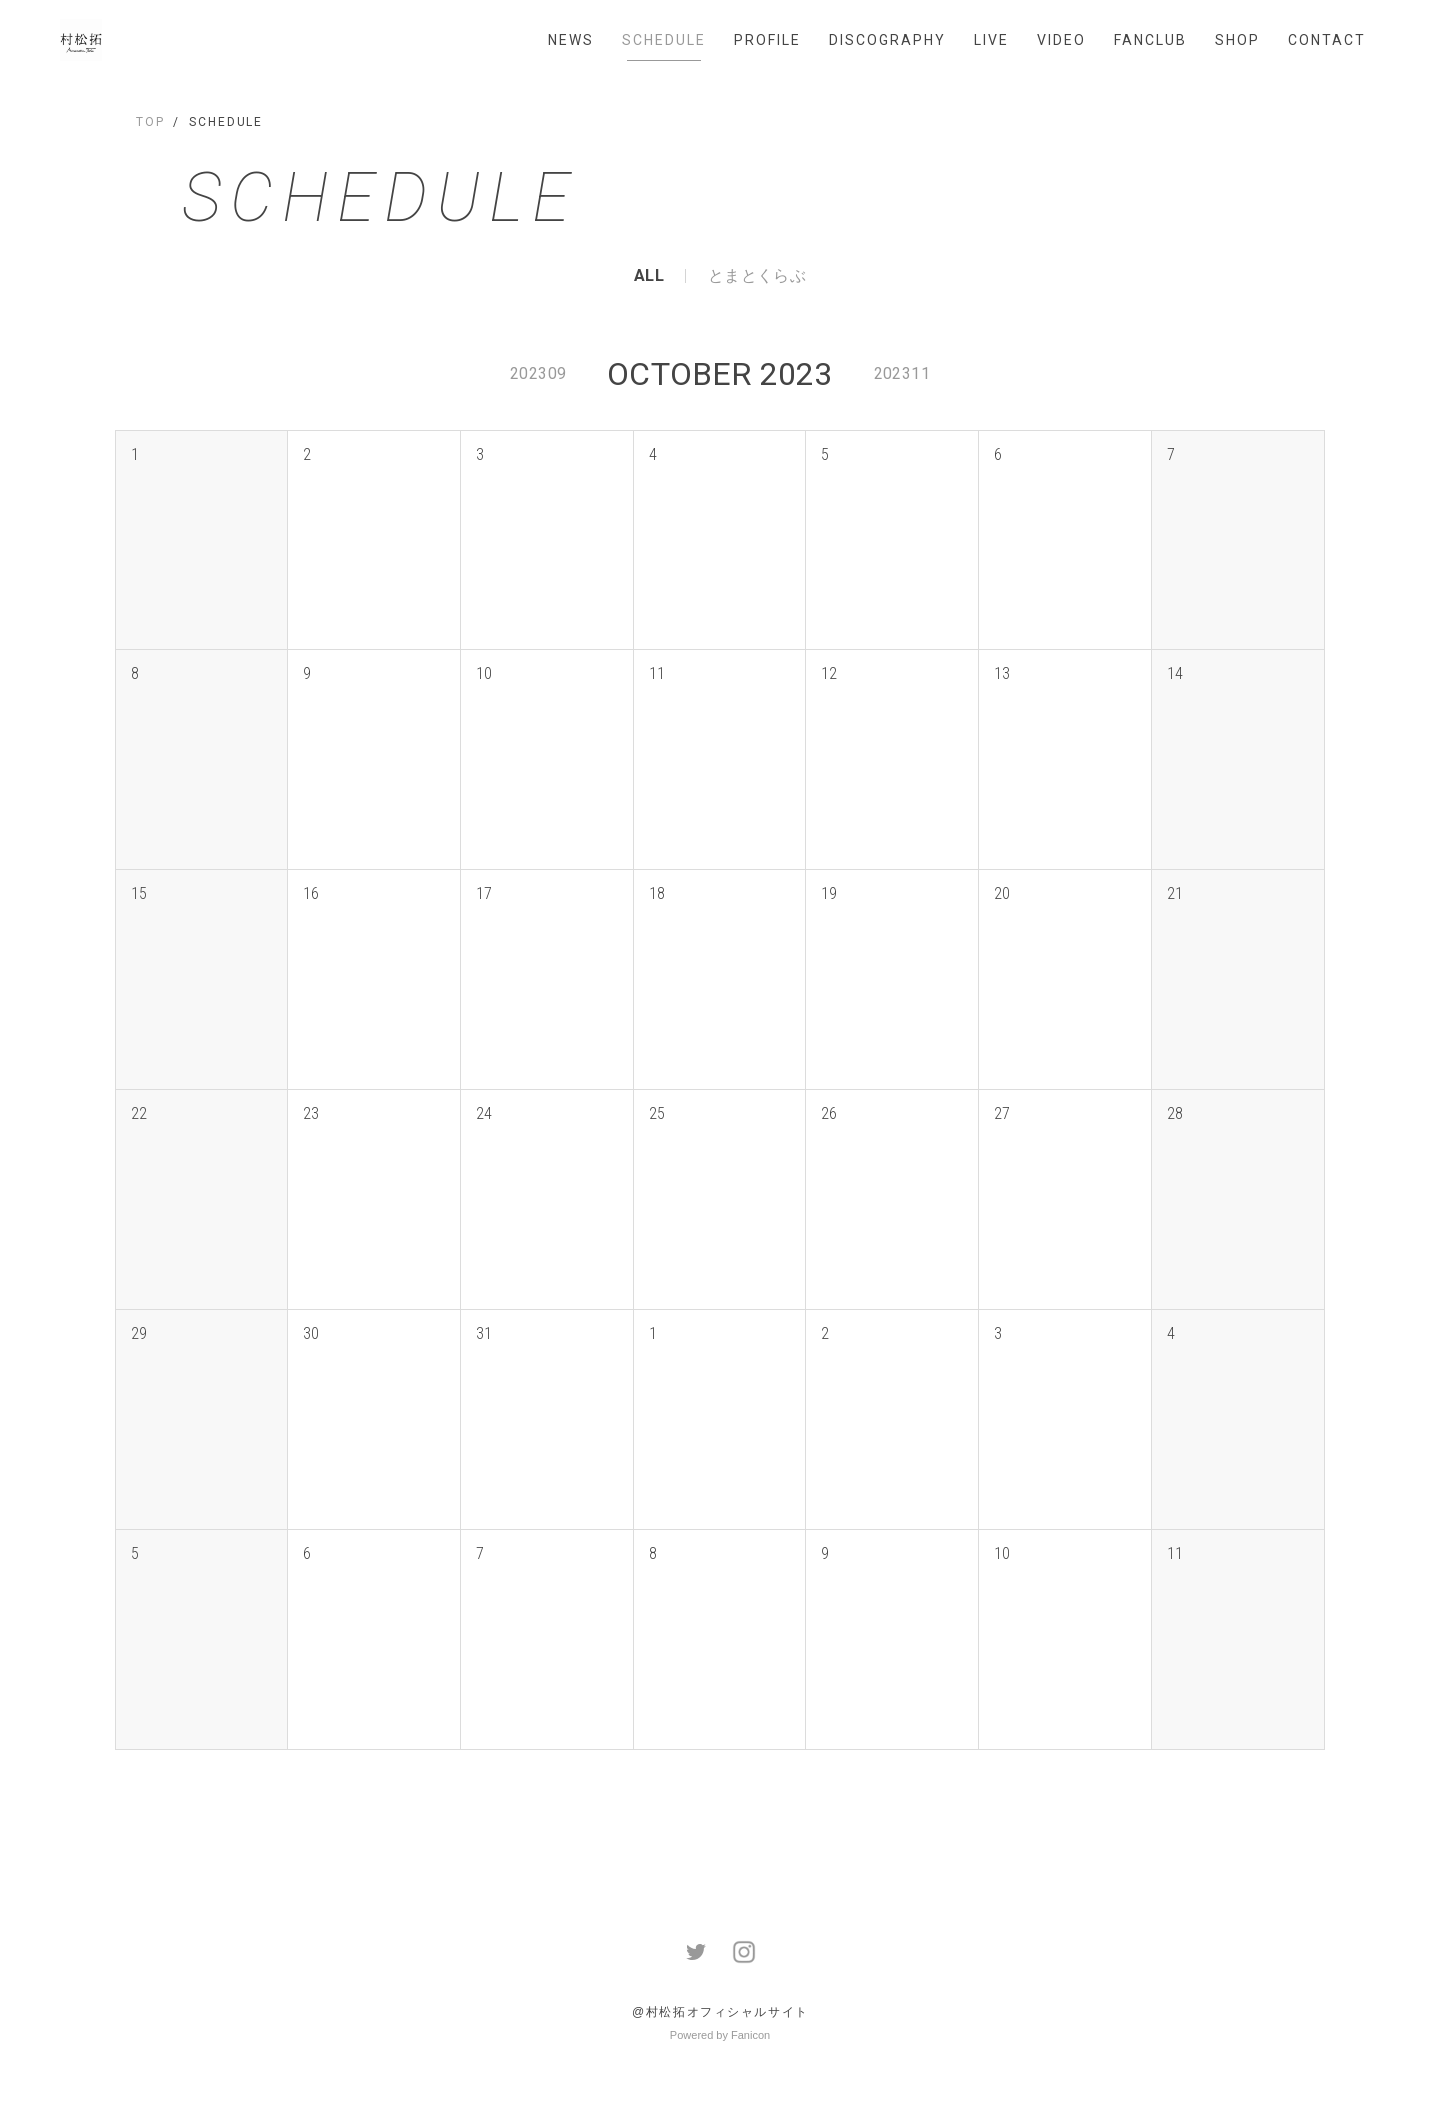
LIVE (991, 40)
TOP (150, 122)
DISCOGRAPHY (887, 40)
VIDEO (1061, 40)
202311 (902, 373)
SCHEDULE (664, 40)
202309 (538, 373)
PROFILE (767, 40)
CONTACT (1327, 40)
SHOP (1237, 40)
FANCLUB (1150, 40)
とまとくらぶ (757, 276)
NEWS (571, 40)
